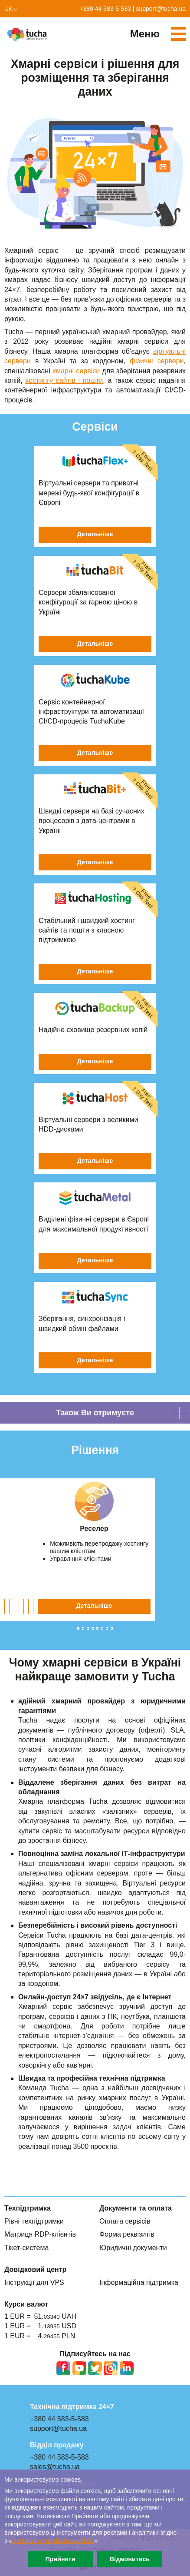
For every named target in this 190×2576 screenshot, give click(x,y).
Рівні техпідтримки (34, 2221)
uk (8, 8)
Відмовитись (130, 2559)
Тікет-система (26, 2247)
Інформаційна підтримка (138, 2282)
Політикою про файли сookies (53, 2541)
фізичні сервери (157, 361)
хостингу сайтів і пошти (64, 380)
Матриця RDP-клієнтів (40, 2234)
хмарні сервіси (76, 371)
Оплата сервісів (124, 2221)
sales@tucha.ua (55, 2466)
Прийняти (60, 2559)
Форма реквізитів (126, 2234)
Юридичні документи (133, 2247)
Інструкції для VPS (34, 2282)
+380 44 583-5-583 (105, 8)
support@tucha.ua (161, 8)
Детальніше (95, 1605)
